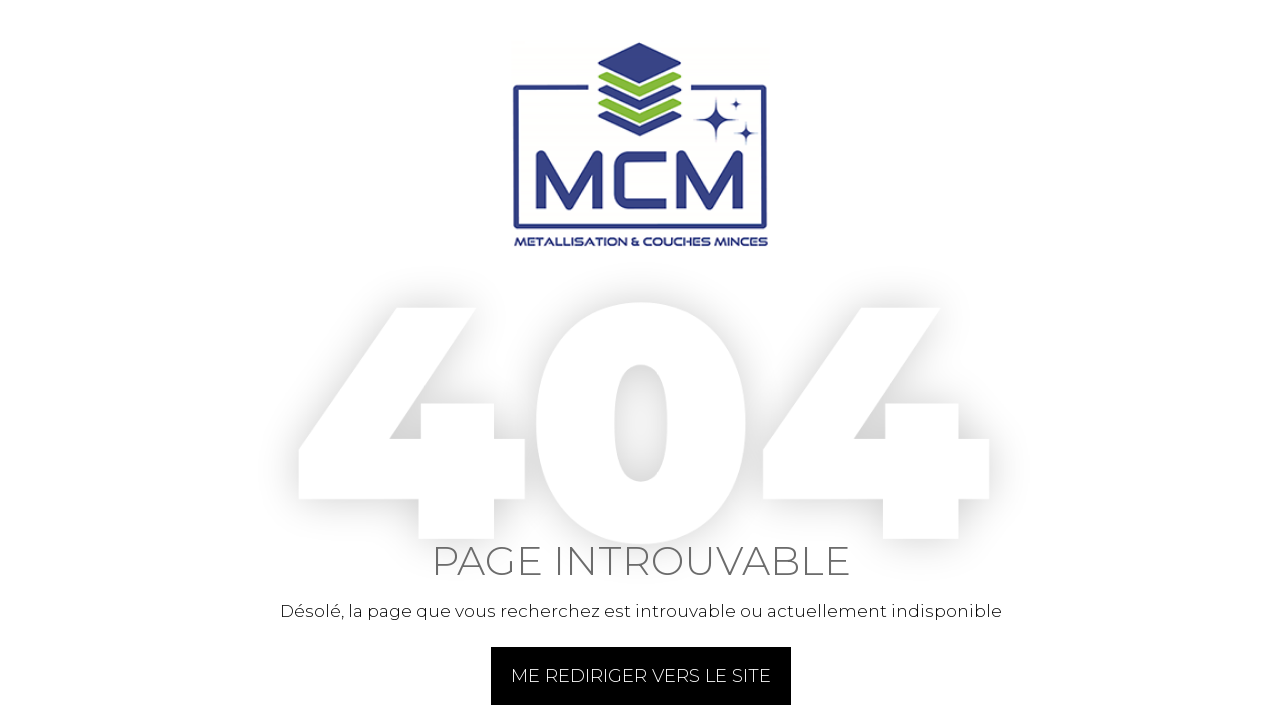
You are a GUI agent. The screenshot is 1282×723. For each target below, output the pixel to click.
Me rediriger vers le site (641, 676)
